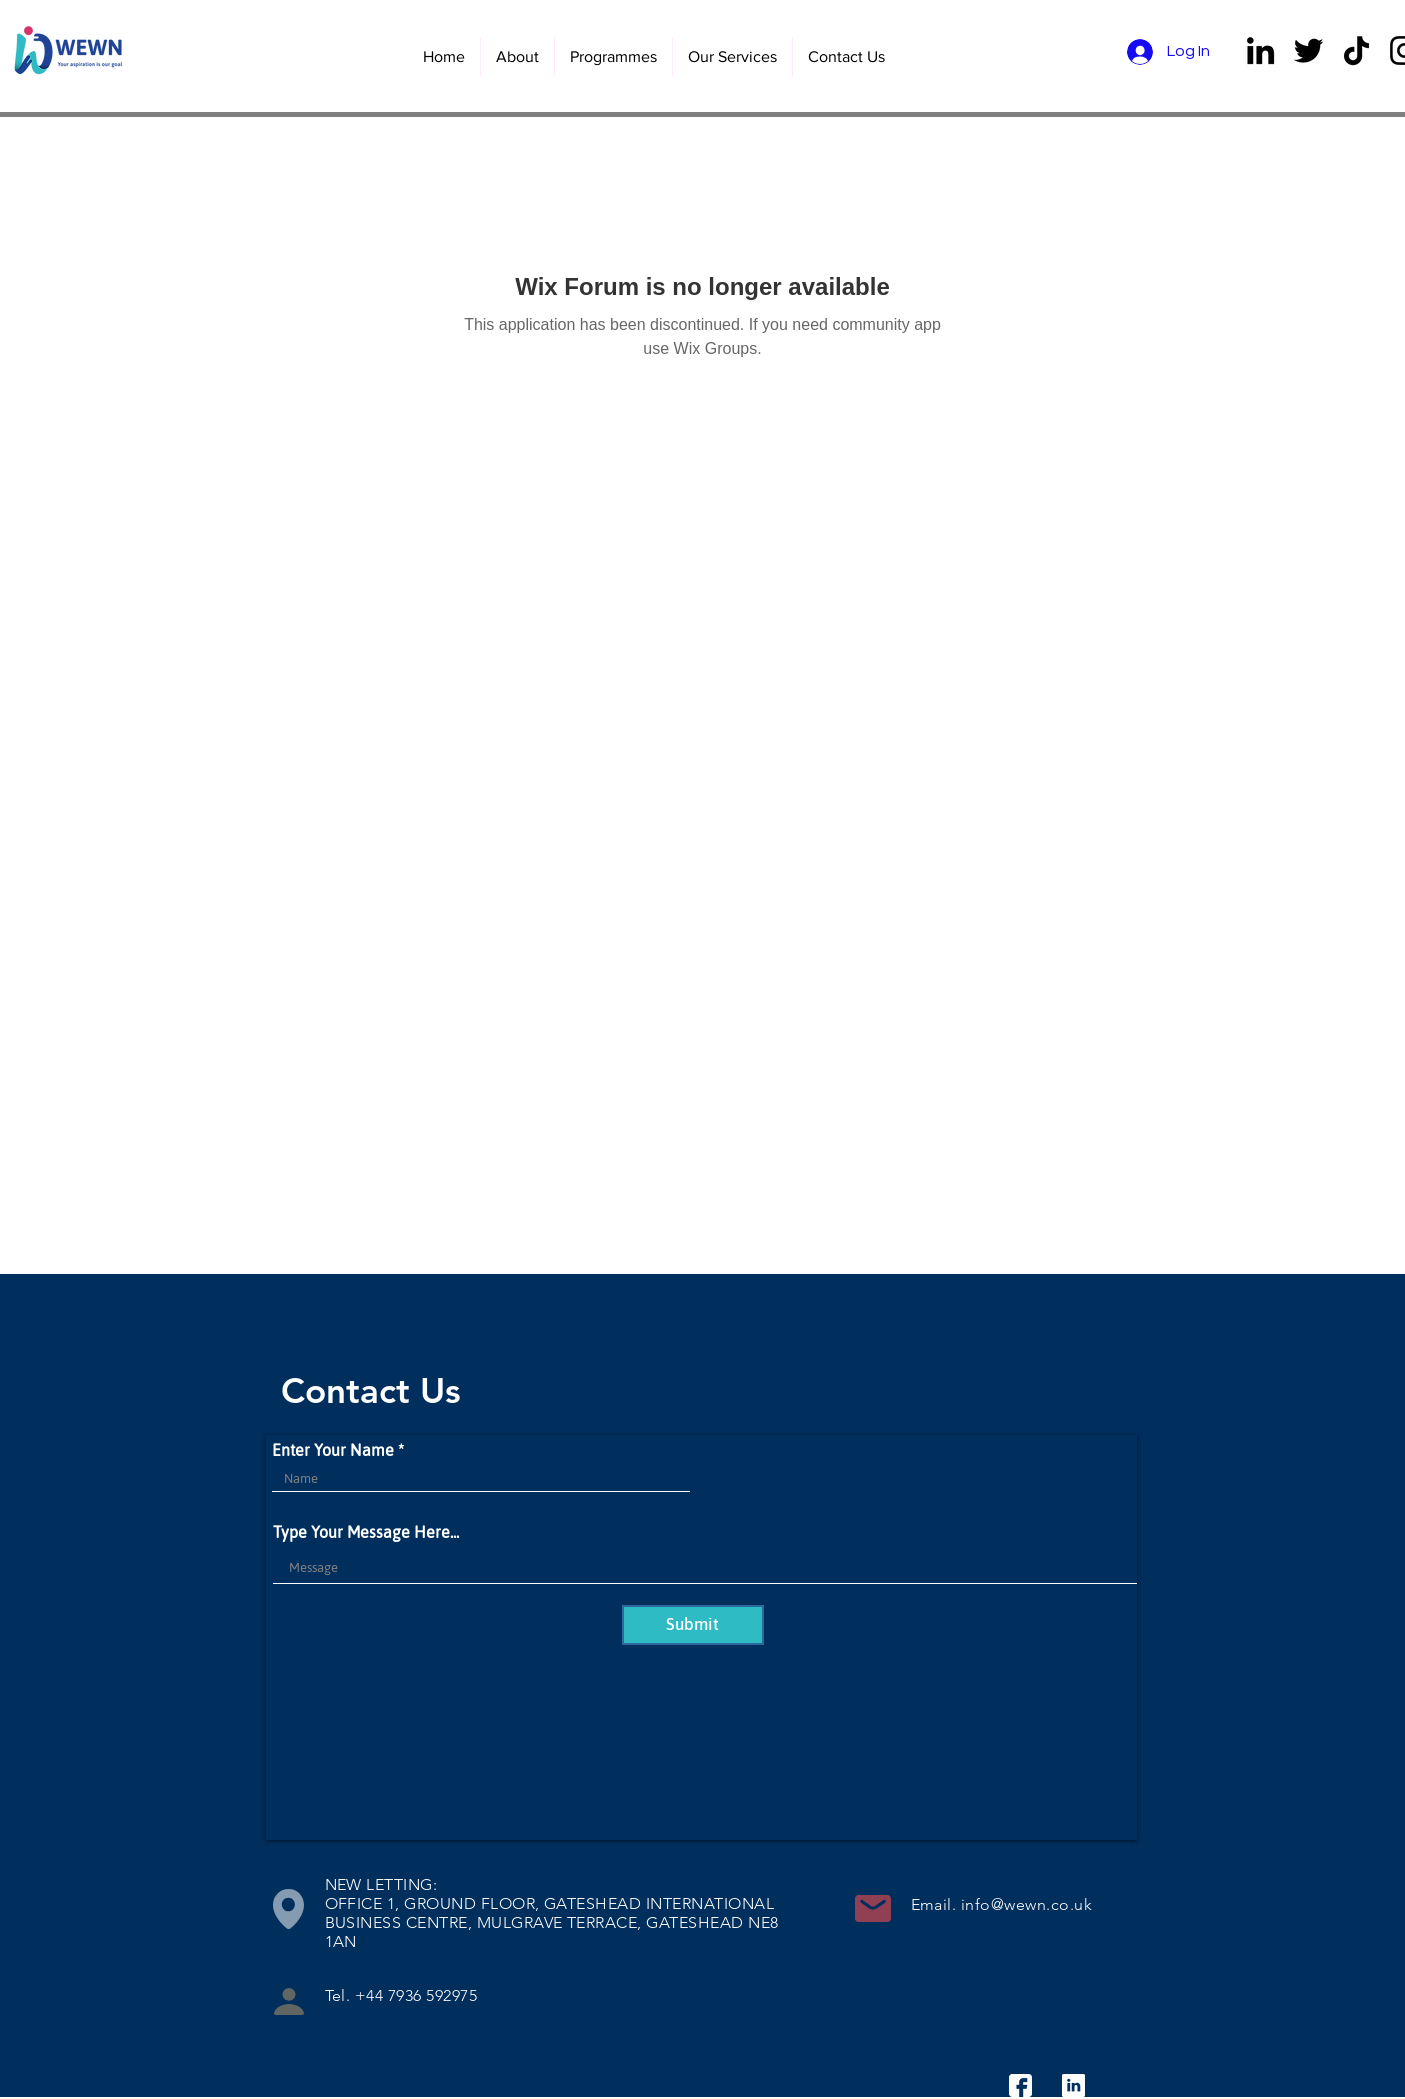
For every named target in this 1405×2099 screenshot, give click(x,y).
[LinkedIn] (1260, 50)
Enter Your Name (333, 1450)
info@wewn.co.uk (1026, 1904)
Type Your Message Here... (366, 1532)
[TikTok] (1356, 50)
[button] (732, 56)
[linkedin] (1073, 2085)
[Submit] (693, 1625)
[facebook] (1020, 2085)
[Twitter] (1308, 50)
